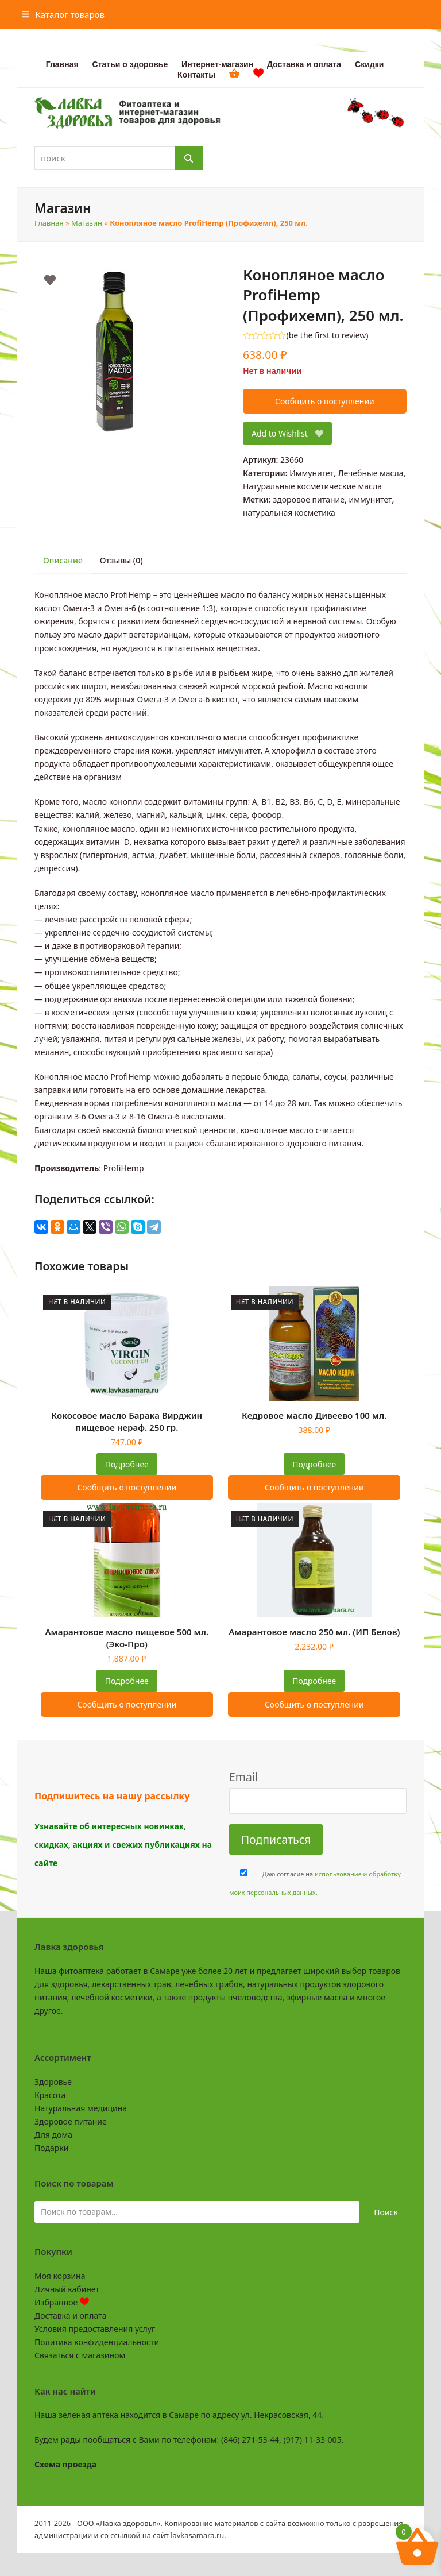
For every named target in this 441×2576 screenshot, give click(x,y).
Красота (49, 2095)
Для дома (53, 2134)
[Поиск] (189, 158)
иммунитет (370, 499)
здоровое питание (309, 499)
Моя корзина (59, 2275)
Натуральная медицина (80, 2108)
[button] (63, 14)
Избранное (61, 2302)
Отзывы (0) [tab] (121, 560)
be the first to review (327, 335)
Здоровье (53, 2081)
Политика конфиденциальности (96, 2341)
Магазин (86, 223)
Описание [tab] (63, 560)
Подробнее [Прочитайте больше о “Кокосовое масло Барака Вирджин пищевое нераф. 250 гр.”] (127, 1464)
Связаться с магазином (79, 2355)
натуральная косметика (289, 512)
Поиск (386, 2212)
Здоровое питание (70, 2121)
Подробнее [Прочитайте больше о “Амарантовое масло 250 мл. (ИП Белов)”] (314, 1680)
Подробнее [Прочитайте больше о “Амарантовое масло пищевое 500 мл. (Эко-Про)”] (127, 1680)
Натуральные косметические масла (312, 486)
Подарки (51, 2147)
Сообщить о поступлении (324, 401)
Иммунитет (311, 473)
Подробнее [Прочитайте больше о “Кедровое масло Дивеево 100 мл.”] (314, 1464)
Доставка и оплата (70, 2315)
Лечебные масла (371, 473)
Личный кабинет (66, 2289)
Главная (49, 223)
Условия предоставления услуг (94, 2328)
